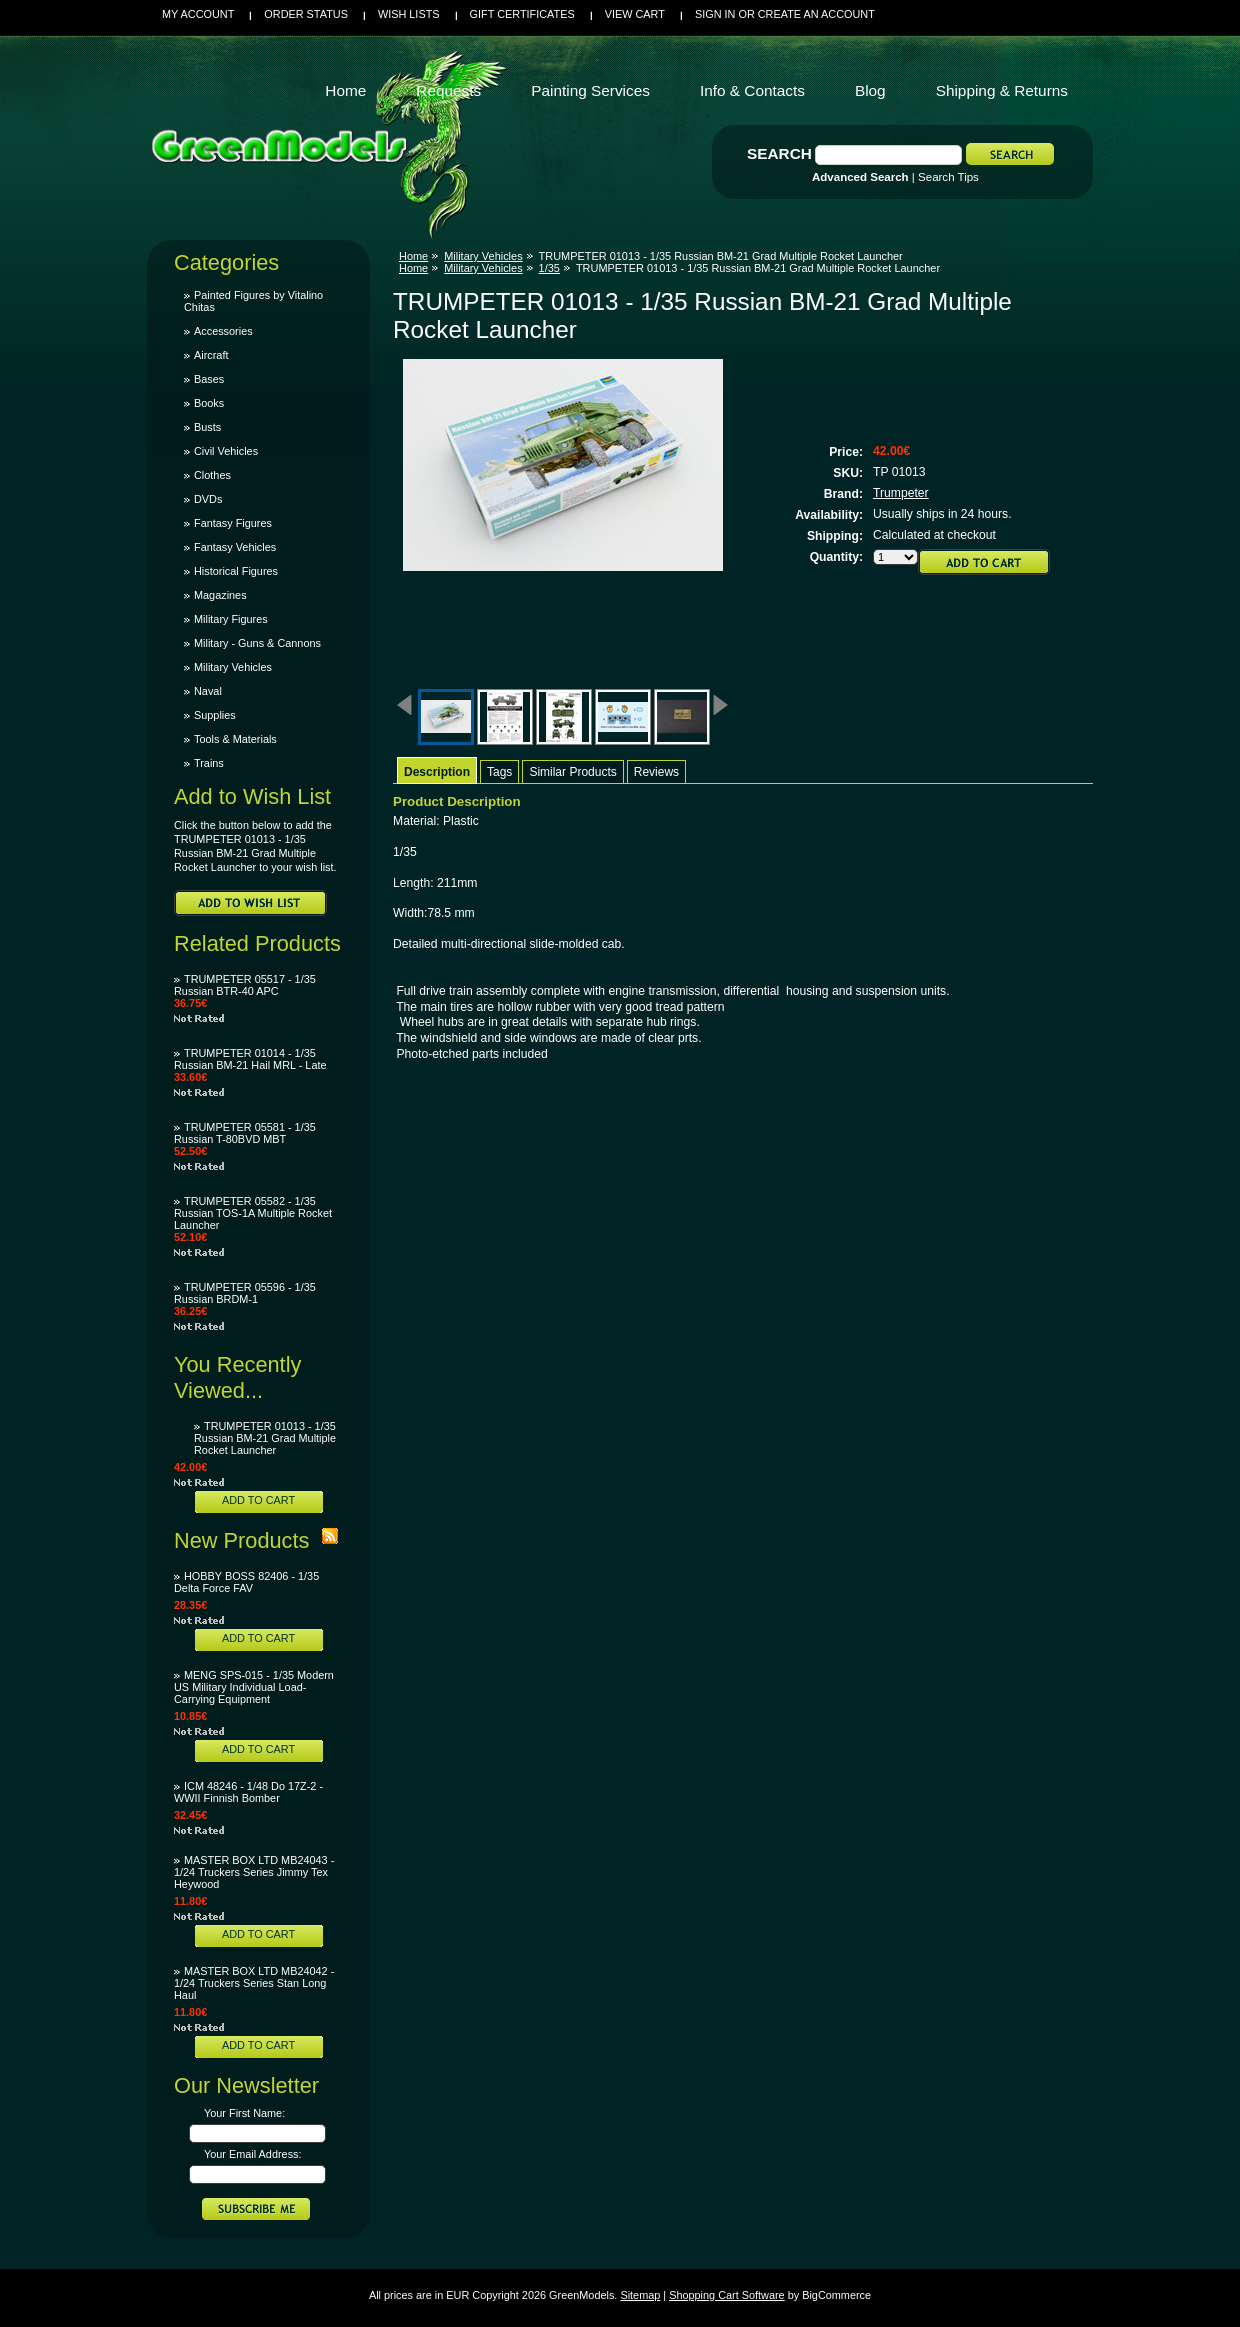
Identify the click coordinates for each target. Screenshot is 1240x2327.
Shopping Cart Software (726, 2295)
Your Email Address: (253, 2154)
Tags (499, 772)
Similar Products (572, 772)
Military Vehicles (233, 667)
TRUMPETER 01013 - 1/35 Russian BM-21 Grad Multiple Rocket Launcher (265, 1438)
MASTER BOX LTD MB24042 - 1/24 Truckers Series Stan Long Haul (254, 1983)
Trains (209, 763)
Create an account (816, 14)
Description (437, 772)
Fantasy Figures (233, 523)
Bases (209, 379)
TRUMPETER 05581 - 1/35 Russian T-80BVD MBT (245, 1133)
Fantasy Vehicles (235, 547)
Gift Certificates (522, 14)
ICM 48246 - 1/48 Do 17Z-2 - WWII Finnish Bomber (248, 1792)
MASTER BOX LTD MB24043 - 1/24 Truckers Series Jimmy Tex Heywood (254, 1872)
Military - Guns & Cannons (257, 643)
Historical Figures (236, 571)
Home (413, 256)
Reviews (656, 772)
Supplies (215, 715)
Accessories (223, 331)
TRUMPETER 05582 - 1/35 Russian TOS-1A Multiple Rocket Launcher (253, 1213)
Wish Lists (409, 14)
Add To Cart (258, 1500)
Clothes (212, 475)
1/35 (549, 268)
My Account (198, 14)
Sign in (715, 14)
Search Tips (948, 177)
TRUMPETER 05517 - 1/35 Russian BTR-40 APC (245, 985)
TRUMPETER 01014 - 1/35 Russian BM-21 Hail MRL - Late (250, 1059)
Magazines (220, 595)
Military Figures (231, 619)
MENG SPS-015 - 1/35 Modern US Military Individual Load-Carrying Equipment (254, 1687)
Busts (207, 427)
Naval (208, 691)
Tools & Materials (235, 739)
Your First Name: (244, 2113)
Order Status (306, 14)
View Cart (635, 14)
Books (209, 403)
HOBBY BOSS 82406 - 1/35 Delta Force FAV (246, 1582)
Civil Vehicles (226, 451)
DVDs (208, 499)
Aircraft (211, 355)
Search (779, 153)
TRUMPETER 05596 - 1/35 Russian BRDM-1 (245, 1293)
